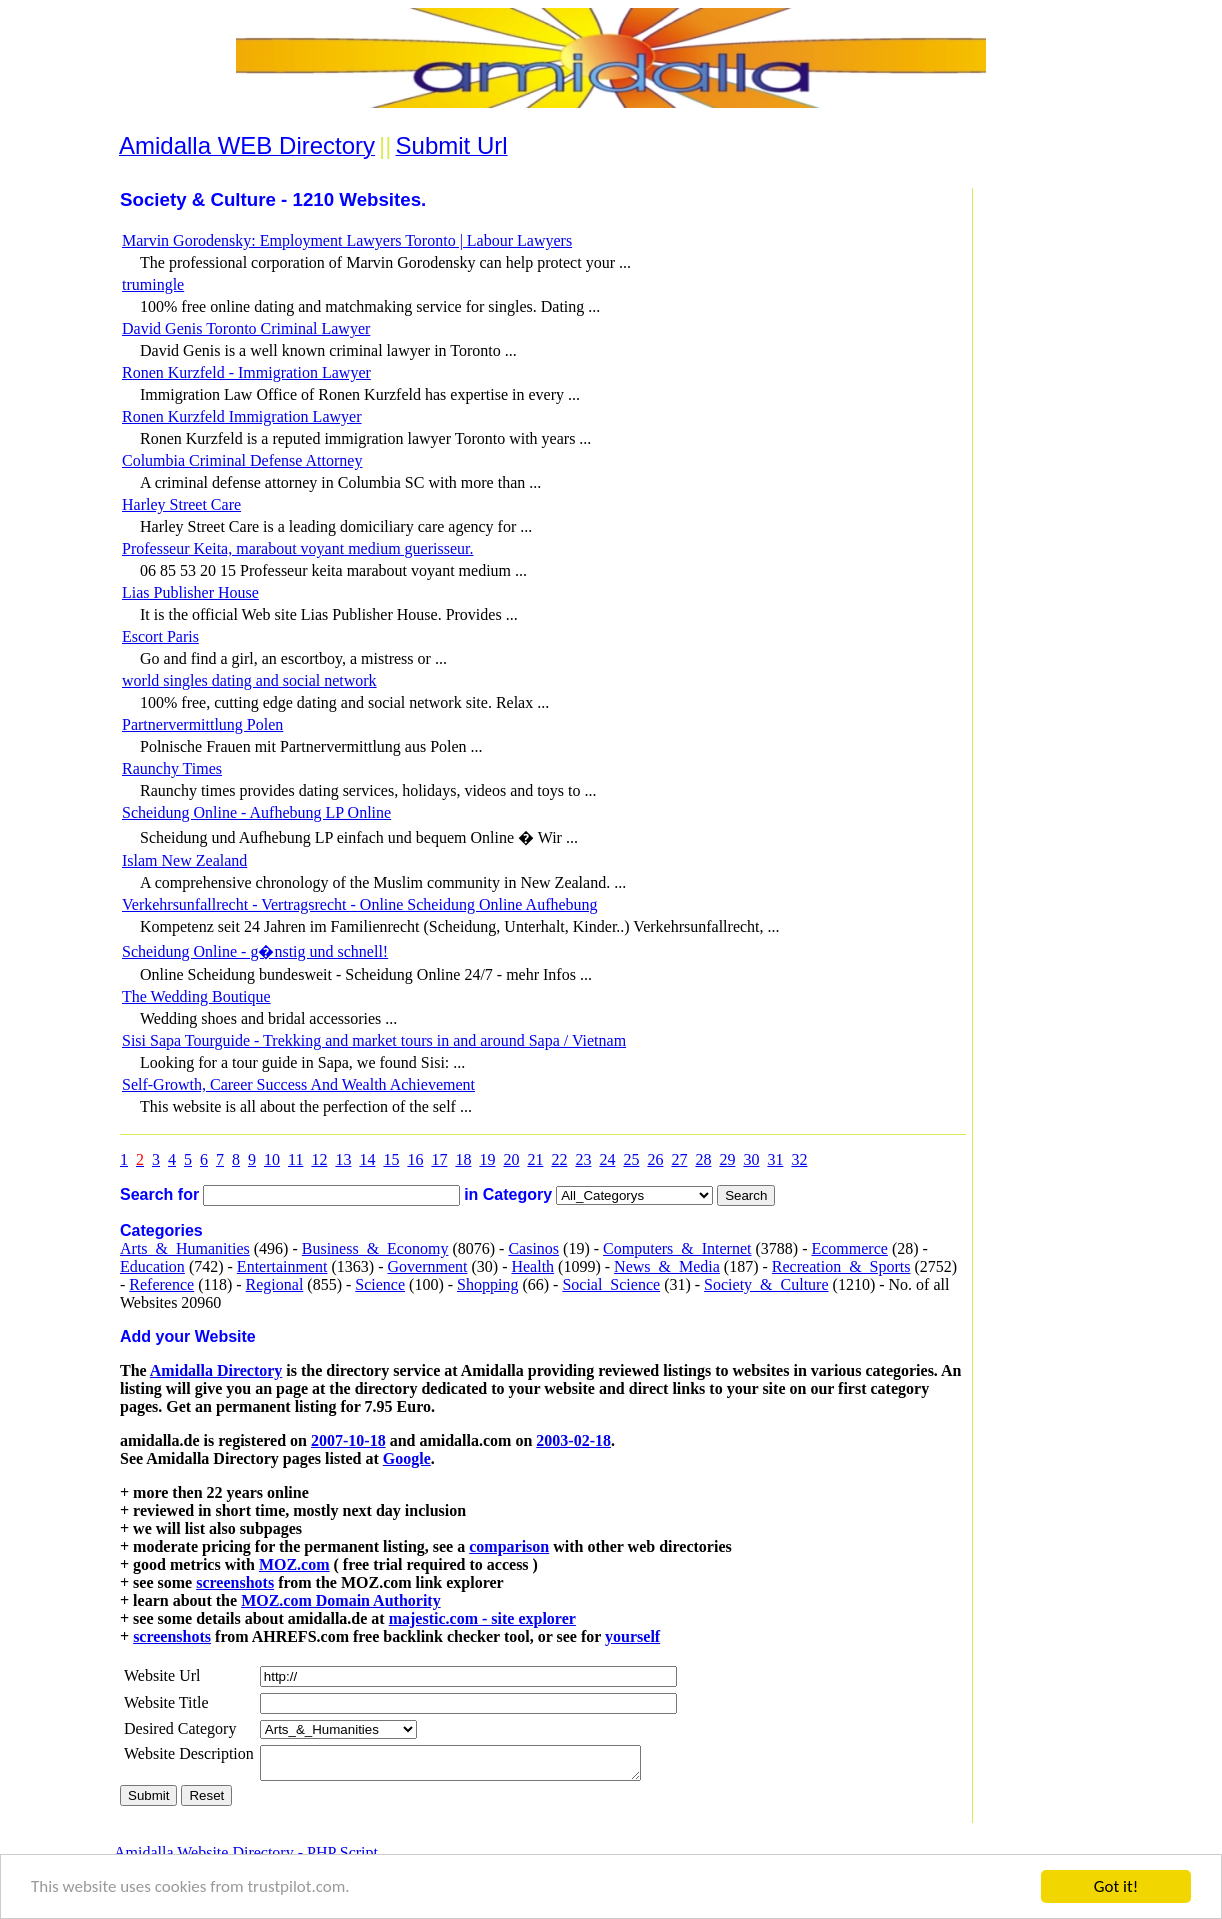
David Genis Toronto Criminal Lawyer (246, 328)
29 (727, 1159)
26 (655, 1159)
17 (439, 1159)
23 (583, 1159)
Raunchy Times (172, 768)
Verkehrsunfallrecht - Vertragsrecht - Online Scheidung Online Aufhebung (360, 904)
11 (295, 1159)
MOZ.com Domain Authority (341, 1600)
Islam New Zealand (184, 860)
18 (463, 1159)
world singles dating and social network (249, 680)
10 (272, 1159)
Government (427, 1266)
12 (319, 1159)
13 (343, 1159)
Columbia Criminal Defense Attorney (242, 460)
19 (487, 1159)
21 (535, 1159)
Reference (161, 1284)
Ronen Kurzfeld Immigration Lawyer (241, 416)
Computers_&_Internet (677, 1248)
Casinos (533, 1248)
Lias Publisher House (190, 592)
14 (367, 1159)
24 (607, 1159)
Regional (275, 1284)
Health (532, 1266)
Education (152, 1266)
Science (380, 1284)
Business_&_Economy (375, 1248)
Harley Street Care (181, 504)
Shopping (487, 1284)
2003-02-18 (573, 1440)
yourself (632, 1636)
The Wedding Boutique (196, 996)
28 (703, 1159)
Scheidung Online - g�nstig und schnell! (255, 951)
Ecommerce (849, 1248)
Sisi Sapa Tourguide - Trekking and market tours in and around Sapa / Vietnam (374, 1040)
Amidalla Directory (216, 1370)
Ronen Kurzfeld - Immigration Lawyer (246, 372)
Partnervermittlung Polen (202, 724)
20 (511, 1159)
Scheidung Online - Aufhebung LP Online (256, 812)
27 (679, 1159)
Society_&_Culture (766, 1284)
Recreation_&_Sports (841, 1266)
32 (799, 1159)
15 (391, 1159)
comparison (509, 1546)
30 (751, 1159)
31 (775, 1159)
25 (631, 1159)
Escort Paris (160, 636)
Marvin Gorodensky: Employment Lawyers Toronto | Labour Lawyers (347, 240)
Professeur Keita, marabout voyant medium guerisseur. (297, 548)
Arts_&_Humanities (185, 1248)
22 (559, 1159)
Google (407, 1458)
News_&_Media (667, 1266)
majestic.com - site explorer (482, 1618)
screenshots (235, 1582)
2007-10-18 (348, 1440)
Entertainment (282, 1266)
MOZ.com (294, 1564)
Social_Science (611, 1284)
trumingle (153, 284)
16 (415, 1159)
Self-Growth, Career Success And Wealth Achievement (298, 1084)
